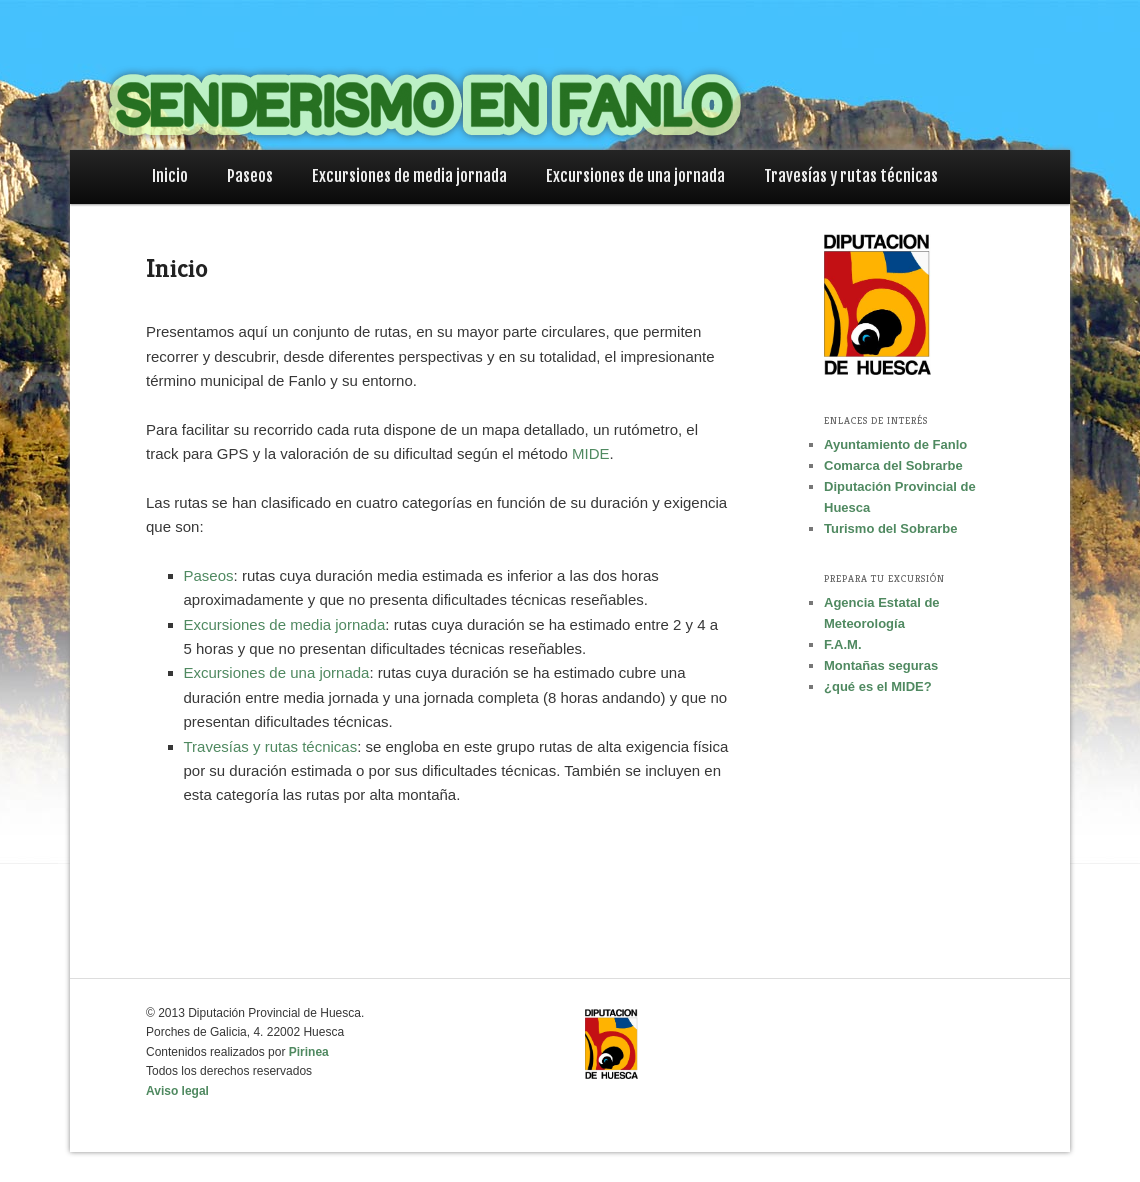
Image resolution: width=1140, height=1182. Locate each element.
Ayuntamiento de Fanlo (895, 444)
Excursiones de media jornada (409, 176)
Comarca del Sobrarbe (893, 465)
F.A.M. (843, 644)
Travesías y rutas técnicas (851, 176)
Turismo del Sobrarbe (890, 528)
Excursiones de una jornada (635, 176)
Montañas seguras (881, 665)
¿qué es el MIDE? (878, 686)
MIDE (591, 453)
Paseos (250, 176)
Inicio (170, 176)
